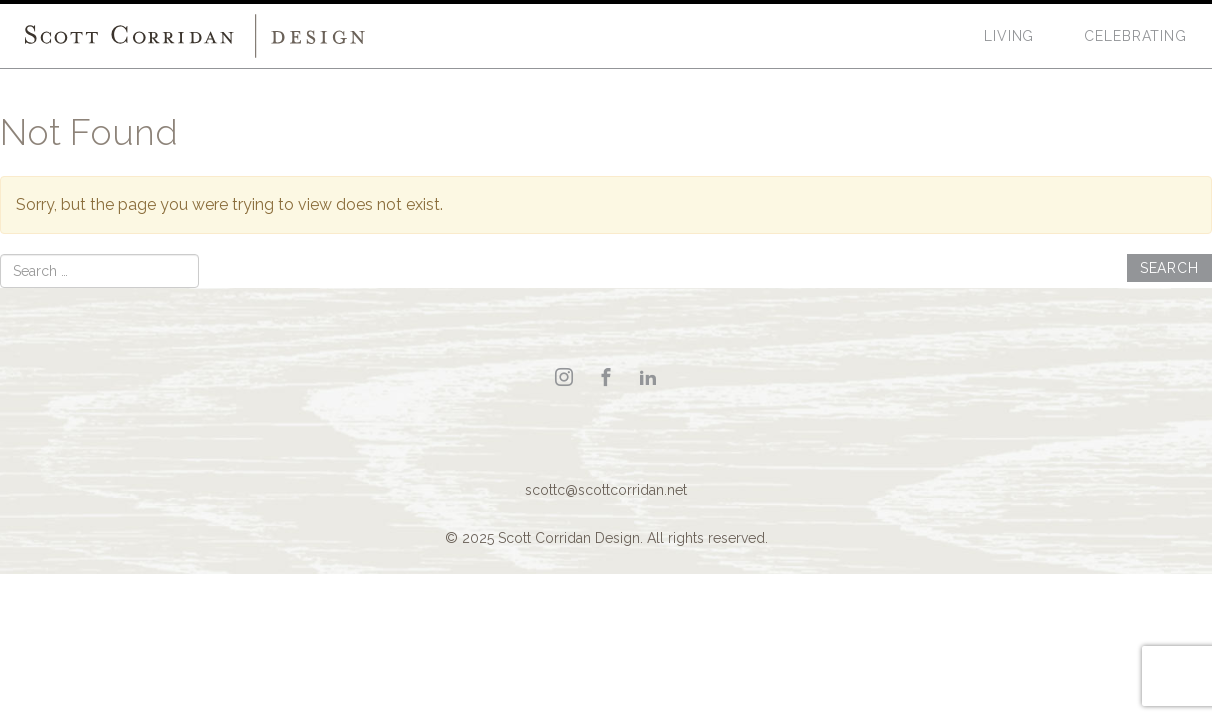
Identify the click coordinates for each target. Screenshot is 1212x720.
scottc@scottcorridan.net (606, 490)
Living (1009, 36)
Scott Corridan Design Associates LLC (195, 36)
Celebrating (1135, 36)
